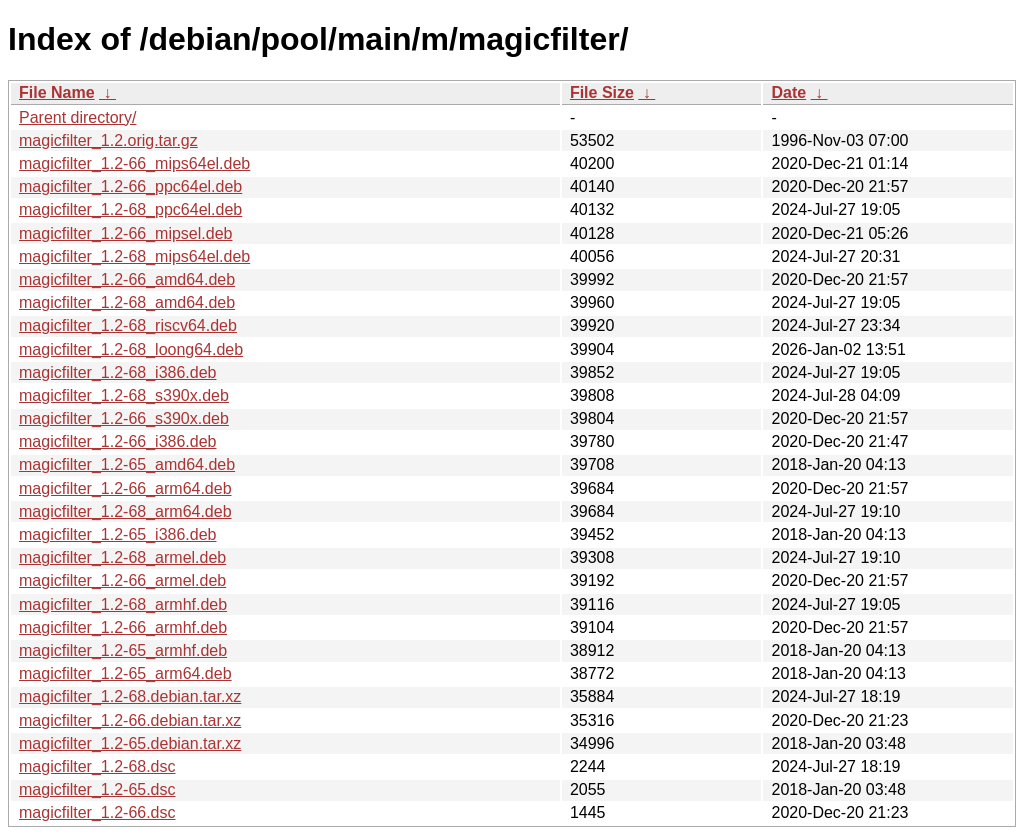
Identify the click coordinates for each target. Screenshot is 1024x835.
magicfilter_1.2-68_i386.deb (117, 372)
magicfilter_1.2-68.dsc (97, 766)
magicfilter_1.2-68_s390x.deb (124, 395)
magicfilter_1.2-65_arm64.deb (125, 673)
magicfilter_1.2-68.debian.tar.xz (130, 696)
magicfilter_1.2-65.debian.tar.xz (130, 743)
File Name (57, 92)
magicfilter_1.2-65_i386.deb (117, 534)
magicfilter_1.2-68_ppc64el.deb (130, 209)
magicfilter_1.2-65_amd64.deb (127, 464)
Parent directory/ (77, 117)
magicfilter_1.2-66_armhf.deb (123, 627)
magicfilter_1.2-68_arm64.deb (125, 511)
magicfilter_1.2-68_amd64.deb (127, 302)
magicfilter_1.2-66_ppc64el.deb (130, 186)
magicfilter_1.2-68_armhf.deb (123, 604)
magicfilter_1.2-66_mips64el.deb (134, 163)
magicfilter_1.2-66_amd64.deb (127, 279)
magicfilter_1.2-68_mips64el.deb (134, 256)
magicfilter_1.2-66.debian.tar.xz (130, 720)
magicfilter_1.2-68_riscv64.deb (128, 325)
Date (788, 92)
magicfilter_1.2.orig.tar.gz (108, 140)
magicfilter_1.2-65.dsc (97, 789)
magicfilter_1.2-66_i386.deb (117, 441)
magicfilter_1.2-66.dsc (97, 812)
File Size (602, 92)
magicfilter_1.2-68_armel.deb (122, 557)
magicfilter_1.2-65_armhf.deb (123, 650)
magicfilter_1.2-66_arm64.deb (125, 488)
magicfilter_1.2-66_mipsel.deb (125, 233)
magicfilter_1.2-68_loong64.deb (131, 349)
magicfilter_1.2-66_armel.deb (122, 580)
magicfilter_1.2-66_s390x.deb (124, 418)
